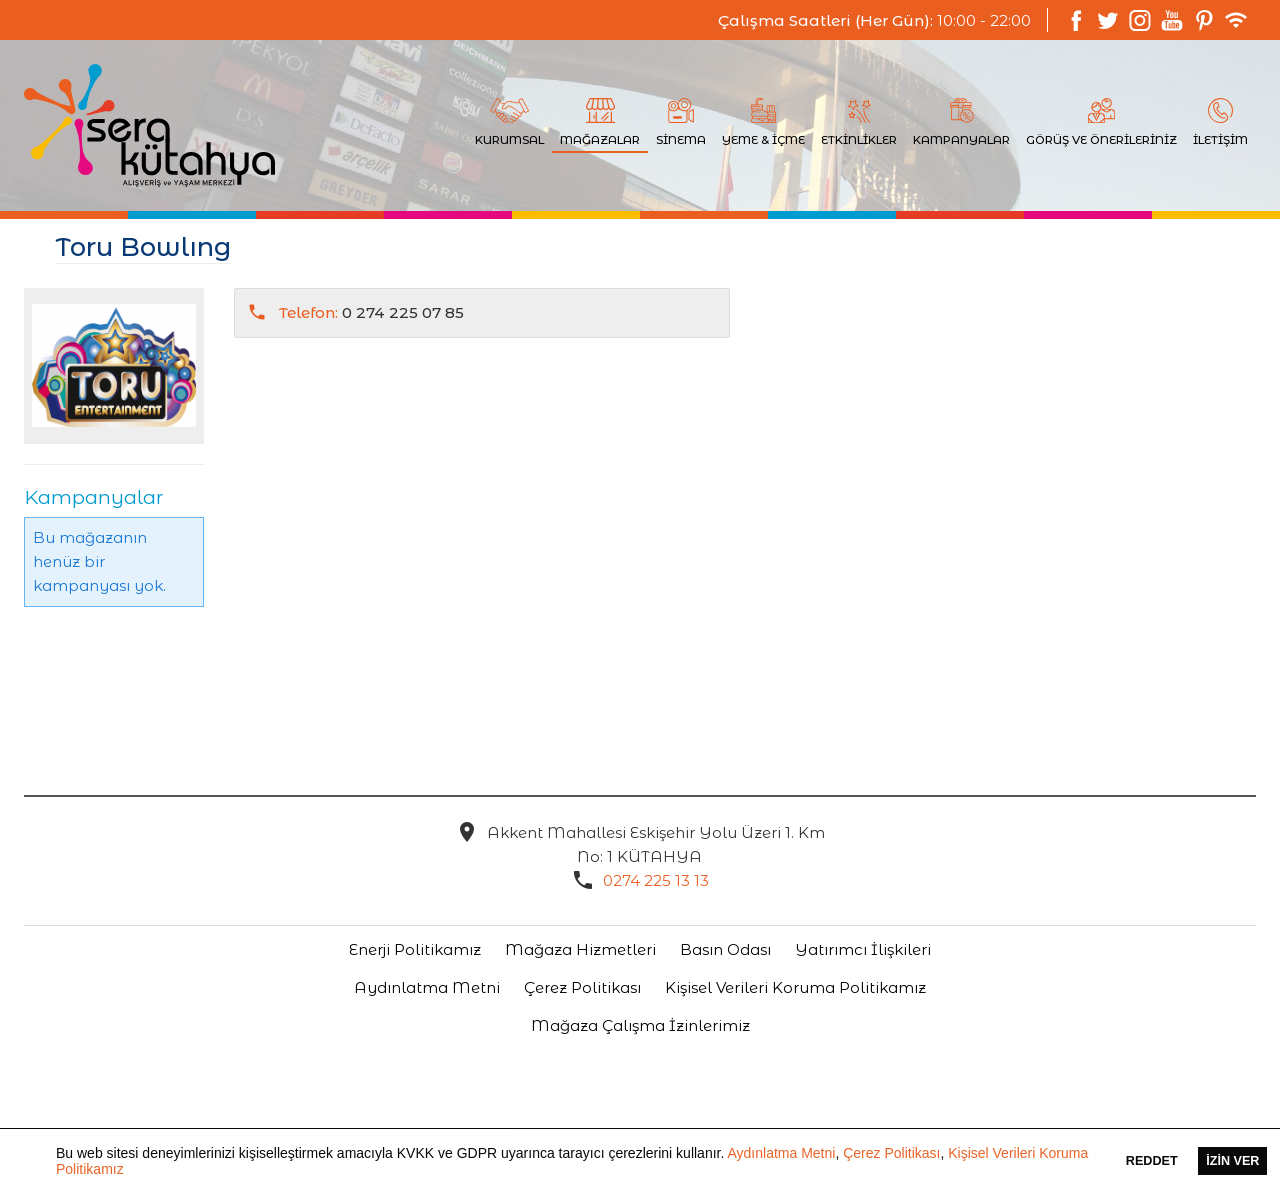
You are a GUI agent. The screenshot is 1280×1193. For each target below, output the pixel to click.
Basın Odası (725, 949)
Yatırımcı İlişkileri (863, 949)
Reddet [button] (1152, 1161)
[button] (131, 1171)
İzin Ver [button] (1232, 1161)
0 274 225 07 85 (371, 312)
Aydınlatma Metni (781, 1153)
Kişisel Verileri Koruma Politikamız (795, 987)
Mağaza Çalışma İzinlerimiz (640, 1025)
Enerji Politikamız (415, 949)
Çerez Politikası (891, 1153)
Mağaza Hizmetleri (580, 949)
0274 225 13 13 (656, 880)
